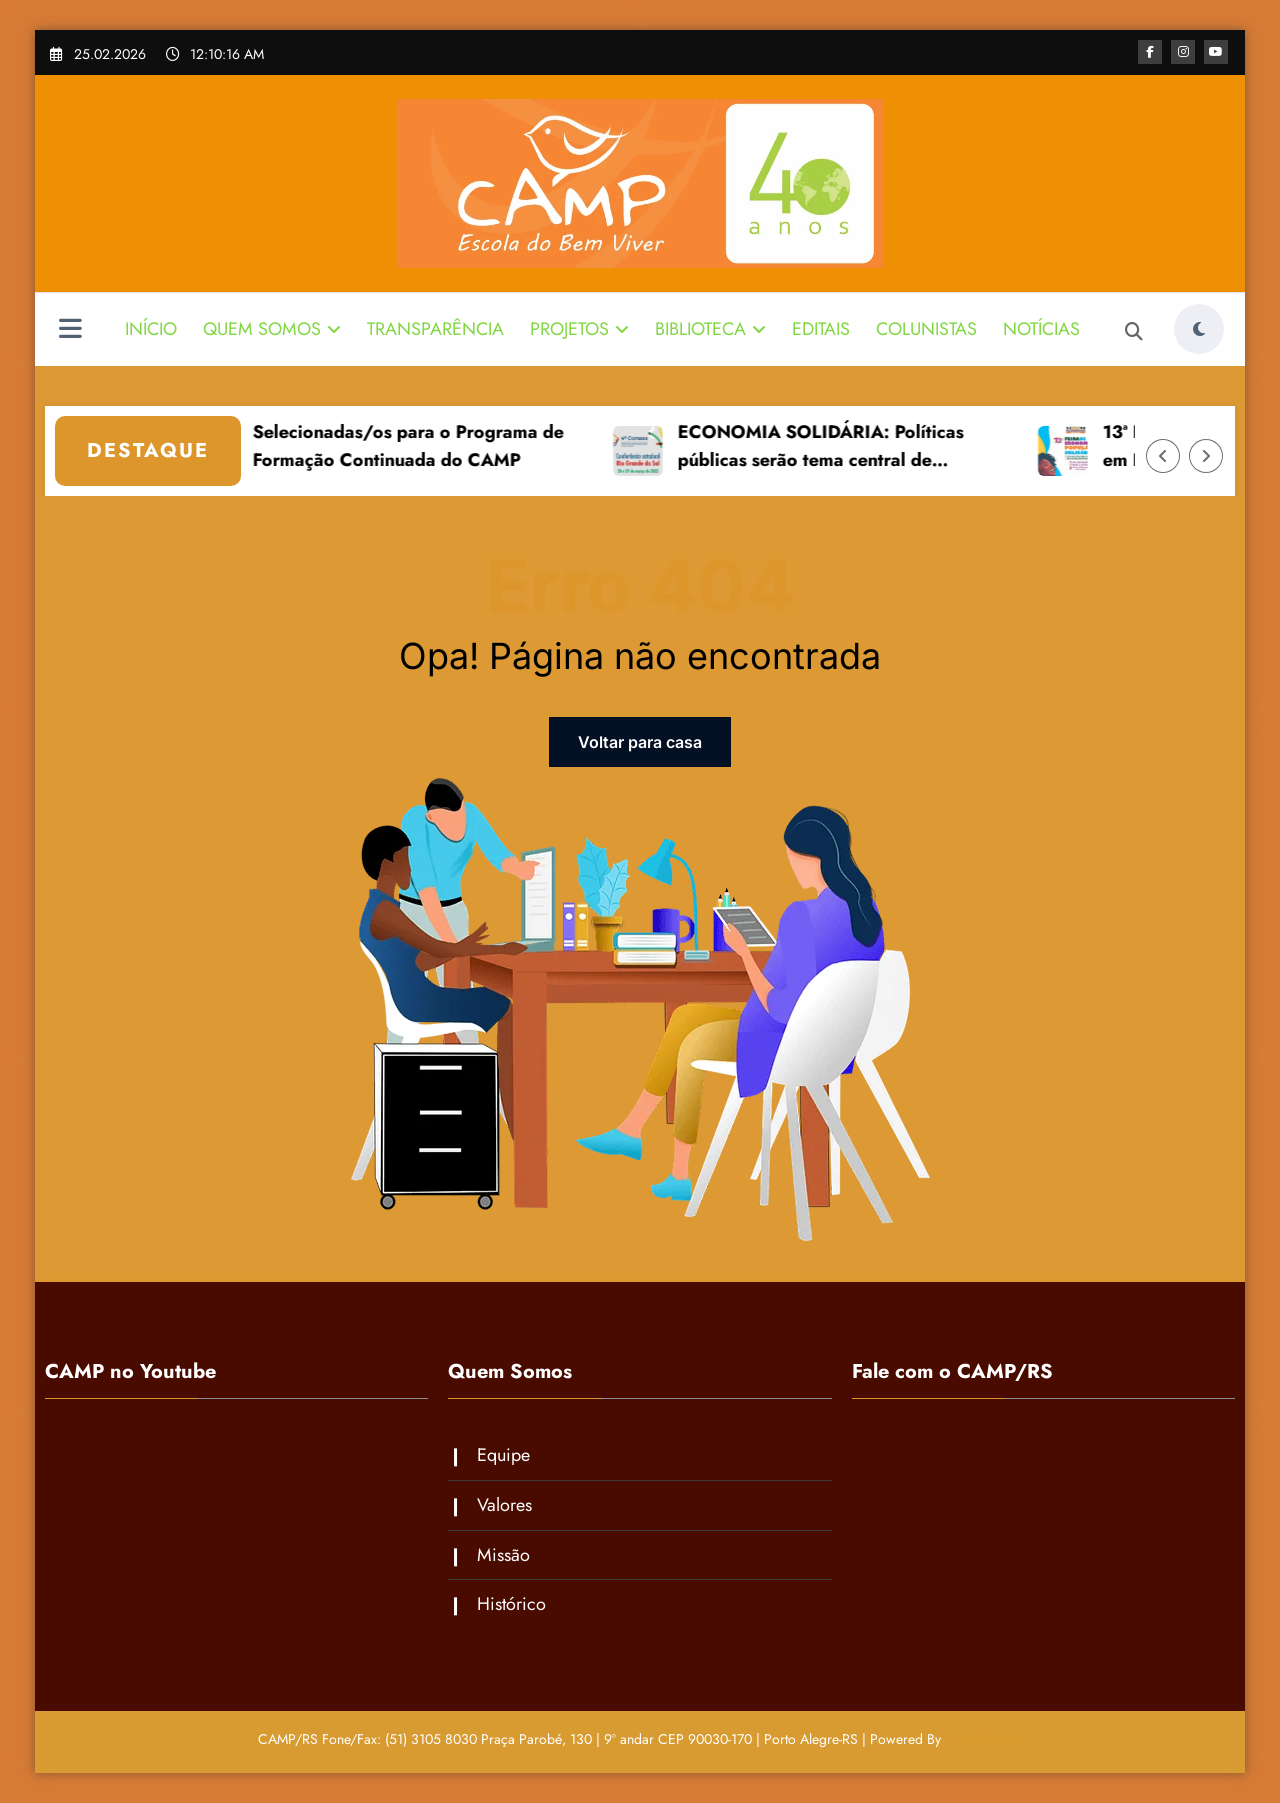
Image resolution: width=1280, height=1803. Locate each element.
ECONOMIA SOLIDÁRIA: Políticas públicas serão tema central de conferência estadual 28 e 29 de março (858, 448)
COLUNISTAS (926, 329)
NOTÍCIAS (1041, 329)
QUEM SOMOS (272, 329)
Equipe (503, 1455)
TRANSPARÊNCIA (435, 329)
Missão (503, 1555)
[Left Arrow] (1163, 456)
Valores (504, 1505)
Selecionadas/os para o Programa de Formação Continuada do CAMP (425, 446)
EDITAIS (821, 329)
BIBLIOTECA (710, 329)
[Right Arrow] (1206, 456)
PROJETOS (579, 329)
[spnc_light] (1199, 329)
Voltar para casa (640, 742)
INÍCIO (151, 329)
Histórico (511, 1604)
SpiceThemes (984, 1739)
